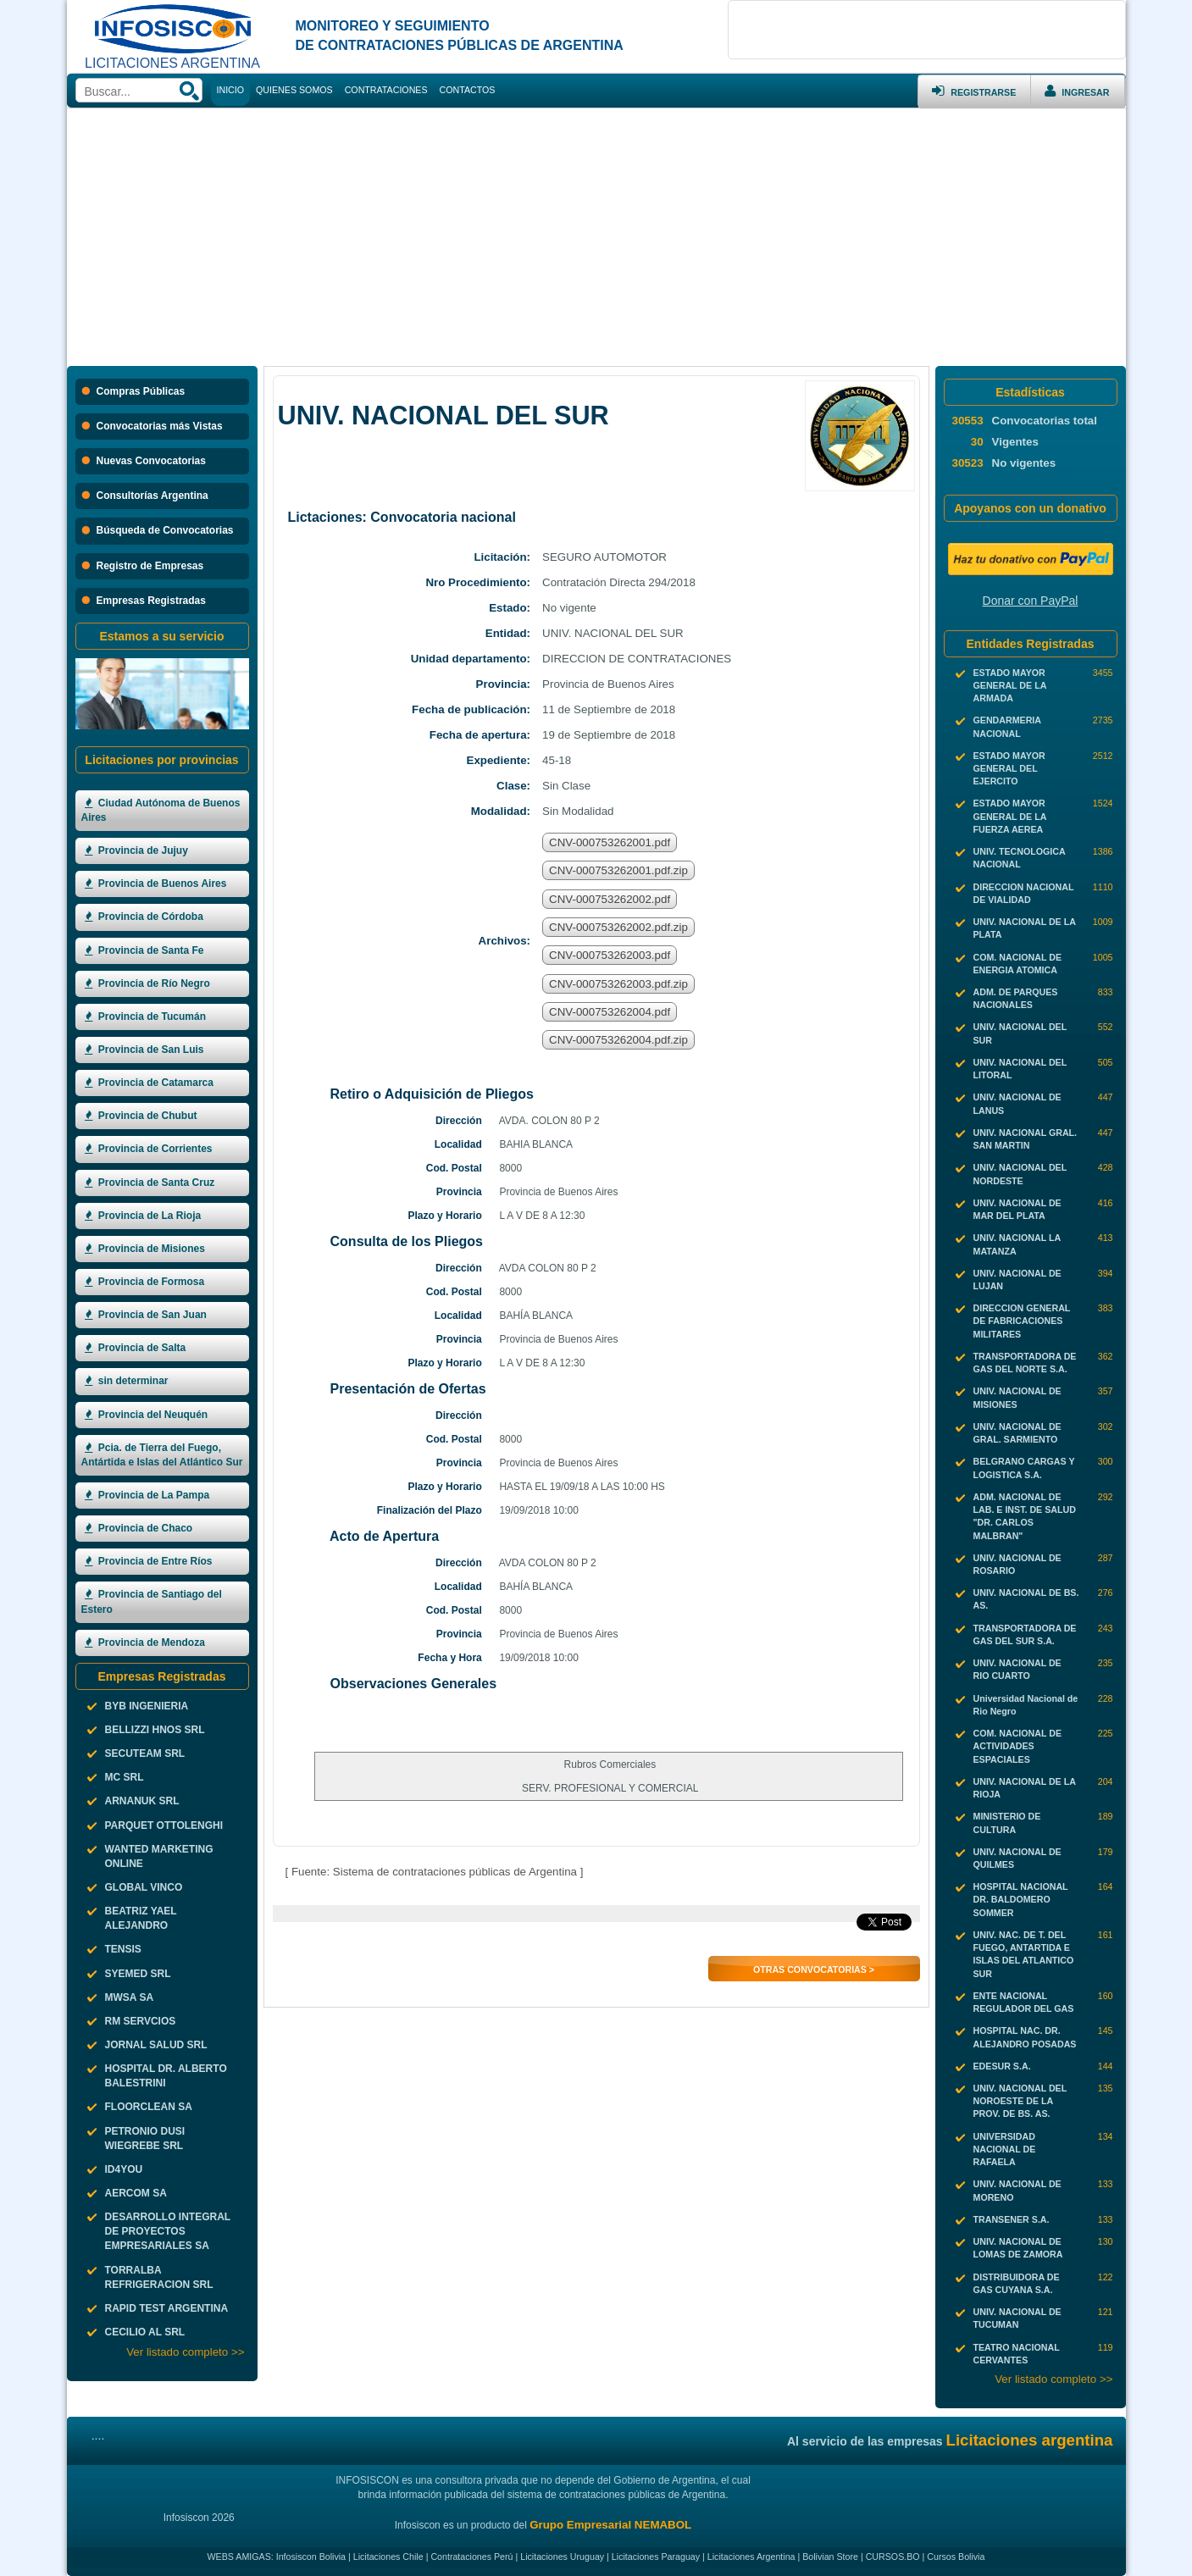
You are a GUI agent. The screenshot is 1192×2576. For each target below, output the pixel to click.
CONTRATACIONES (386, 90)
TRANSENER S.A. (1011, 2219)
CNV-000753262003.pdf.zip (618, 984)
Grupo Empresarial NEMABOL (610, 2524)
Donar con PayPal (1030, 600)
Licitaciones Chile (388, 2556)
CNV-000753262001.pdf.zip (618, 870)
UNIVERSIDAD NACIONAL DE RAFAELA (1004, 2149)
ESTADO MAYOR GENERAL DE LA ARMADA (1009, 685)
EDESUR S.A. (1002, 2066)
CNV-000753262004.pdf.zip (618, 1039)
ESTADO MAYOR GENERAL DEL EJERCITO (1009, 768)
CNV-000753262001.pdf (609, 842)
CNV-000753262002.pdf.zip (618, 927)
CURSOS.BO (893, 2556)
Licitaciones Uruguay (562, 2556)
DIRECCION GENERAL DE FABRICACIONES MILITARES (1022, 1320)
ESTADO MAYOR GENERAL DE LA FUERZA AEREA (1009, 816)
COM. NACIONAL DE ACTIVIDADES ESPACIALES (1017, 1746)
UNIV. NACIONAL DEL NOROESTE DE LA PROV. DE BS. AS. (1020, 2101)
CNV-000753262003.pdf (609, 955)
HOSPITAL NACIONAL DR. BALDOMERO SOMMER (1020, 1899)
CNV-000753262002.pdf (609, 899)
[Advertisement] (596, 235)
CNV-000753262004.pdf (609, 1011)
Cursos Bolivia (955, 2556)
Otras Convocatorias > (813, 1969)
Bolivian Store (830, 2556)
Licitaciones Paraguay (656, 2556)
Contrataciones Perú (471, 2556)
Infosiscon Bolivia (311, 2556)
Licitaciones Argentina (751, 2556)
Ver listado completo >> (185, 2352)
